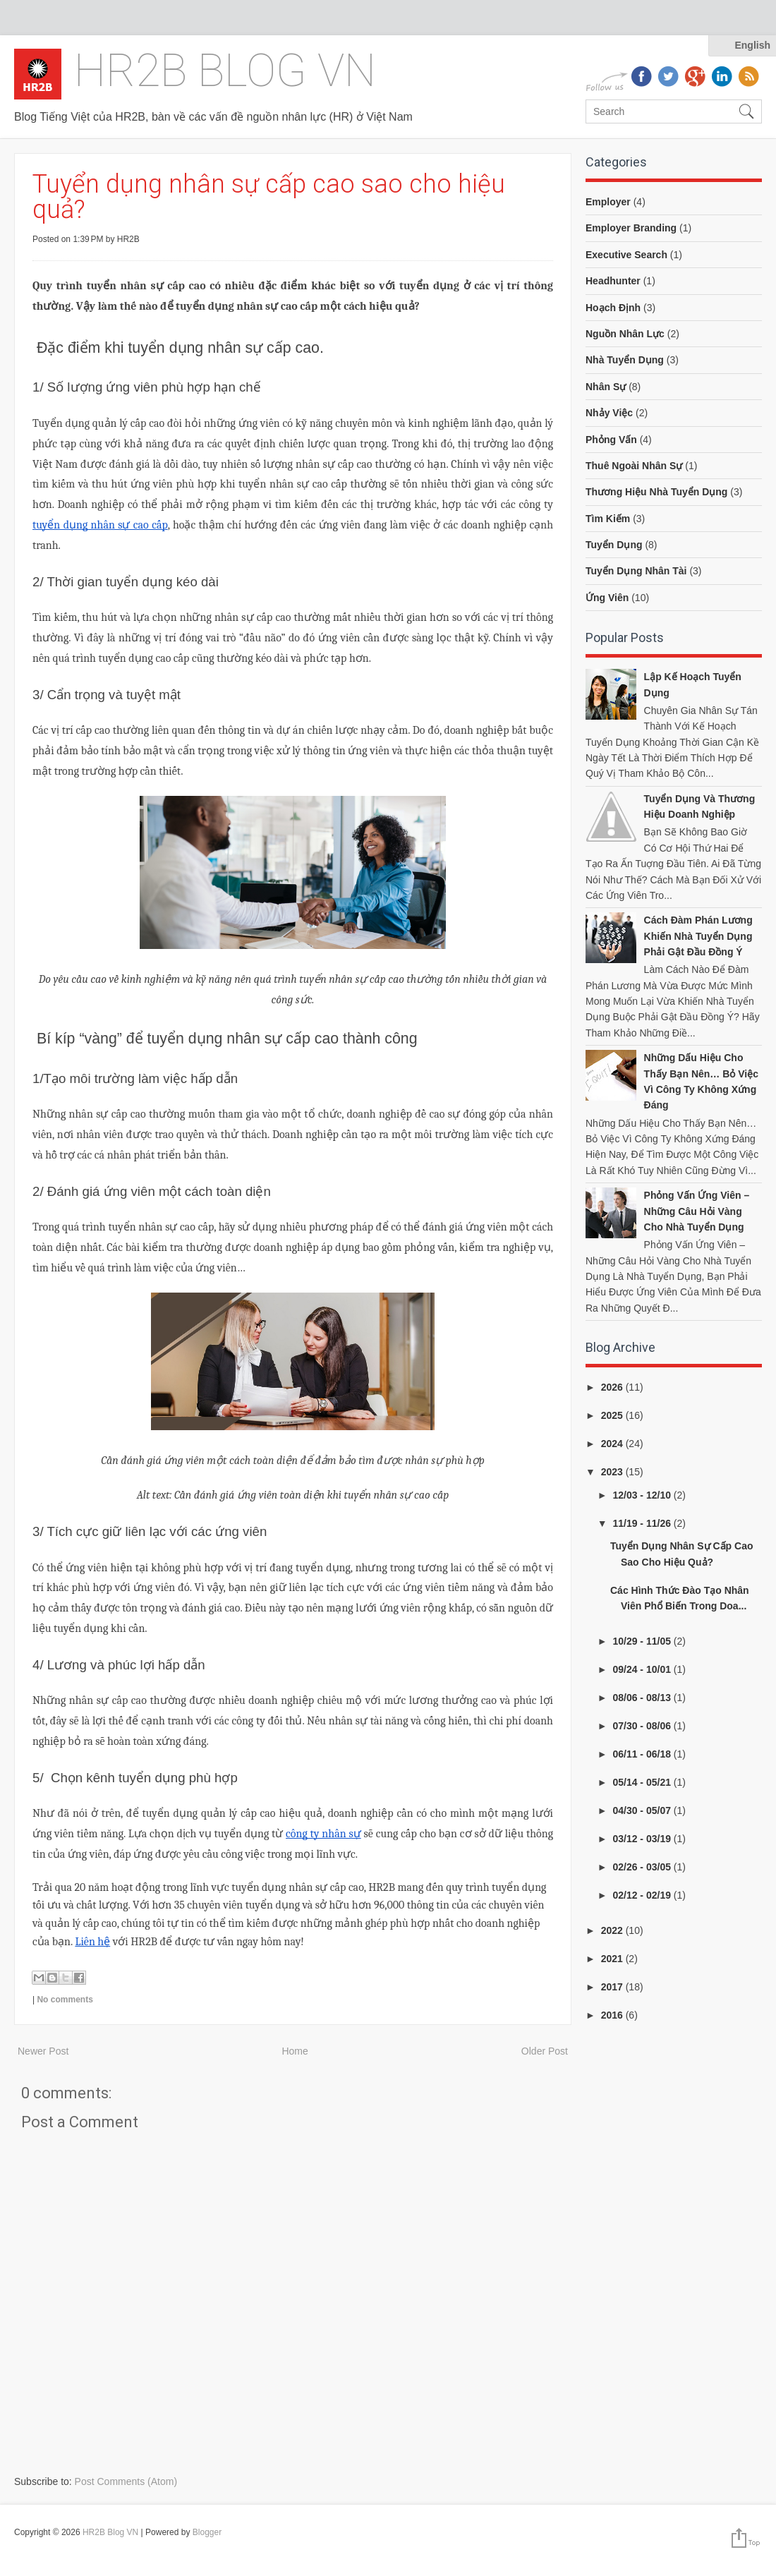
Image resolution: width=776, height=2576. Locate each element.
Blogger (207, 2532)
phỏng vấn (611, 439)
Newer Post (43, 2051)
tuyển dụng (614, 544)
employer (608, 201)
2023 (613, 1471)
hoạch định (613, 307)
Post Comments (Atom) (126, 2481)
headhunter (613, 280)
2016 (613, 2015)
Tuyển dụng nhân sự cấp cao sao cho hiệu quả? (268, 196)
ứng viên (607, 597)
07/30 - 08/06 (642, 1725)
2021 (613, 1958)
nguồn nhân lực (625, 333)
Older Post (544, 2051)
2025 (613, 1415)
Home (294, 2051)
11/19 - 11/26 (642, 1523)
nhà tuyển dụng (625, 359)
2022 (613, 1930)
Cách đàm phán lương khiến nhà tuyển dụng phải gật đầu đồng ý (698, 935)
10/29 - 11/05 (642, 1641)
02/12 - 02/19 (642, 1895)
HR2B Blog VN (225, 70)
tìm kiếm (608, 518)
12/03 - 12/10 (642, 1495)
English (752, 45)
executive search (626, 254)
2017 (613, 1987)
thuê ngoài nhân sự (634, 465)
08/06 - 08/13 (642, 1697)
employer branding (631, 228)
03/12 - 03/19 (642, 1838)
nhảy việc (609, 412)
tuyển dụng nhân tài (636, 570)
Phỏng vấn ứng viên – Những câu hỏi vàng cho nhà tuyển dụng (697, 1211)
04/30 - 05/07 (642, 1810)
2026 (613, 1387)
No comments (64, 1999)
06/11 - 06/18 (642, 1754)
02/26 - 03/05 (642, 1867)
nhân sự (606, 386)
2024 (613, 1443)
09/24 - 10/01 (642, 1669)
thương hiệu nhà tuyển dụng (656, 491)
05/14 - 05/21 (642, 1782)
